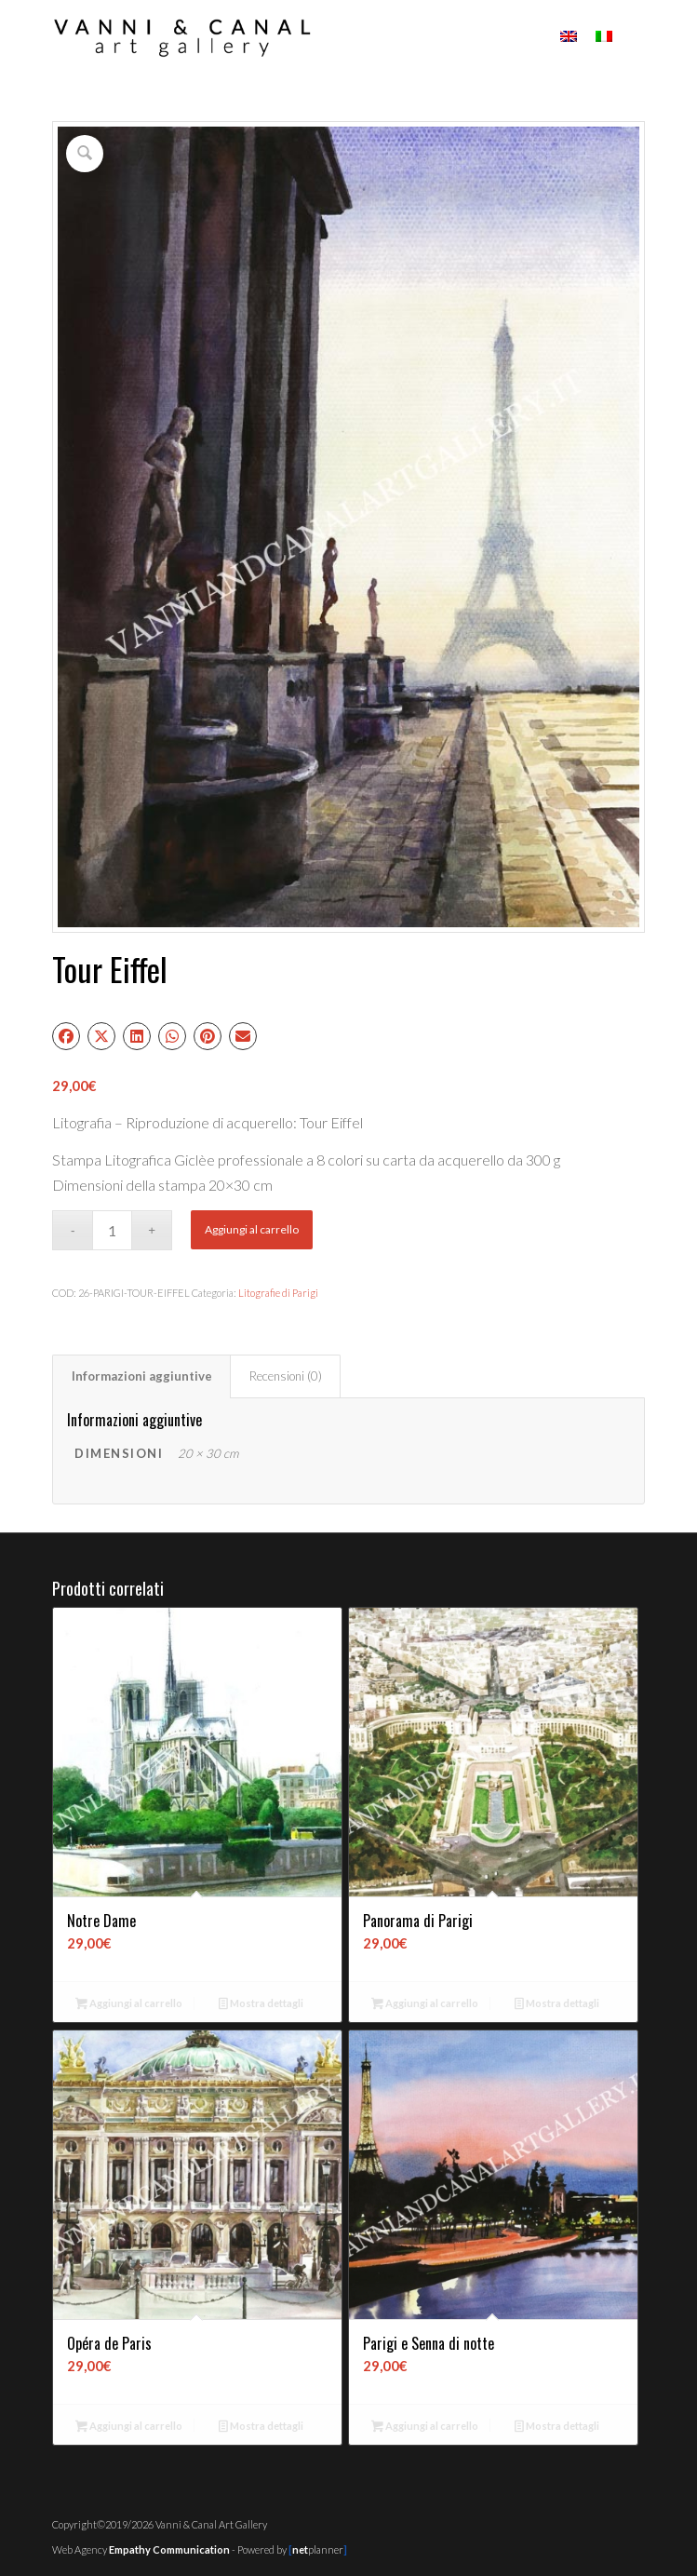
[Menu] (635, 37)
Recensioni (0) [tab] (285, 1376)
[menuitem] (635, 37)
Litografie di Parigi (278, 1293)
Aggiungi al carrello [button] (128, 2005)
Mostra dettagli (261, 2005)
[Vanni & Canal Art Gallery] (289, 37)
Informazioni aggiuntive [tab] (142, 1376)
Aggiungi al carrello (252, 1229)
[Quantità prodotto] (112, 1230)
